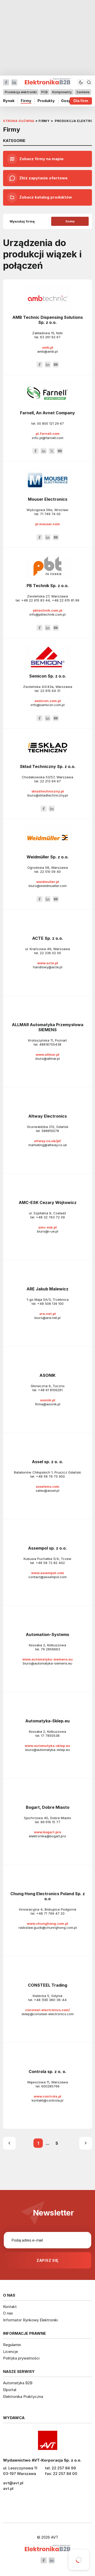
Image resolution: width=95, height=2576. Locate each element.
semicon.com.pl (47, 701)
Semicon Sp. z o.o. (47, 676)
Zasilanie (82, 92)
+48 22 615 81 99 (65, 600)
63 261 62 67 (50, 337)
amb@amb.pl (47, 351)
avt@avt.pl (13, 2483)
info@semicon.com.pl (48, 705)
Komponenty (62, 92)
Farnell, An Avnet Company (47, 412)
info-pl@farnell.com (47, 438)
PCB (44, 92)
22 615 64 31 (50, 691)
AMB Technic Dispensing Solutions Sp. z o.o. (47, 320)
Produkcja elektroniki (21, 92)
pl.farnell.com (48, 433)
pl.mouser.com (47, 524)
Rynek (8, 101)
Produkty (46, 101)
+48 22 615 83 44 (35, 600)
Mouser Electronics (47, 499)
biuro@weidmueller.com (48, 886)
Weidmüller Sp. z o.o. (48, 856)
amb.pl (47, 347)
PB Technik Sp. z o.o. (48, 585)
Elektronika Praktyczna (23, 2396)
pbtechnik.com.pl (47, 610)
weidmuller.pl (47, 882)
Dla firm (80, 101)
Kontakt (10, 2306)
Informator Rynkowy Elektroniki (30, 2320)
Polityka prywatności (21, 2358)
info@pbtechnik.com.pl (47, 614)
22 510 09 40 (50, 872)
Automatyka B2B (17, 2382)
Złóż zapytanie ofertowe (37, 178)
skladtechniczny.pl (47, 791)
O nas (8, 2313)
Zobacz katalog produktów (39, 197)
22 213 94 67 (50, 781)
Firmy (26, 101)
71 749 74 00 (50, 514)
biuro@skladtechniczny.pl (47, 795)
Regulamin (12, 2344)
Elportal (9, 2389)
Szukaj (69, 221)
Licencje (10, 2351)
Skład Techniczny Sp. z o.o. (47, 766)
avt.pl (8, 2488)
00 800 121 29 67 (50, 423)
